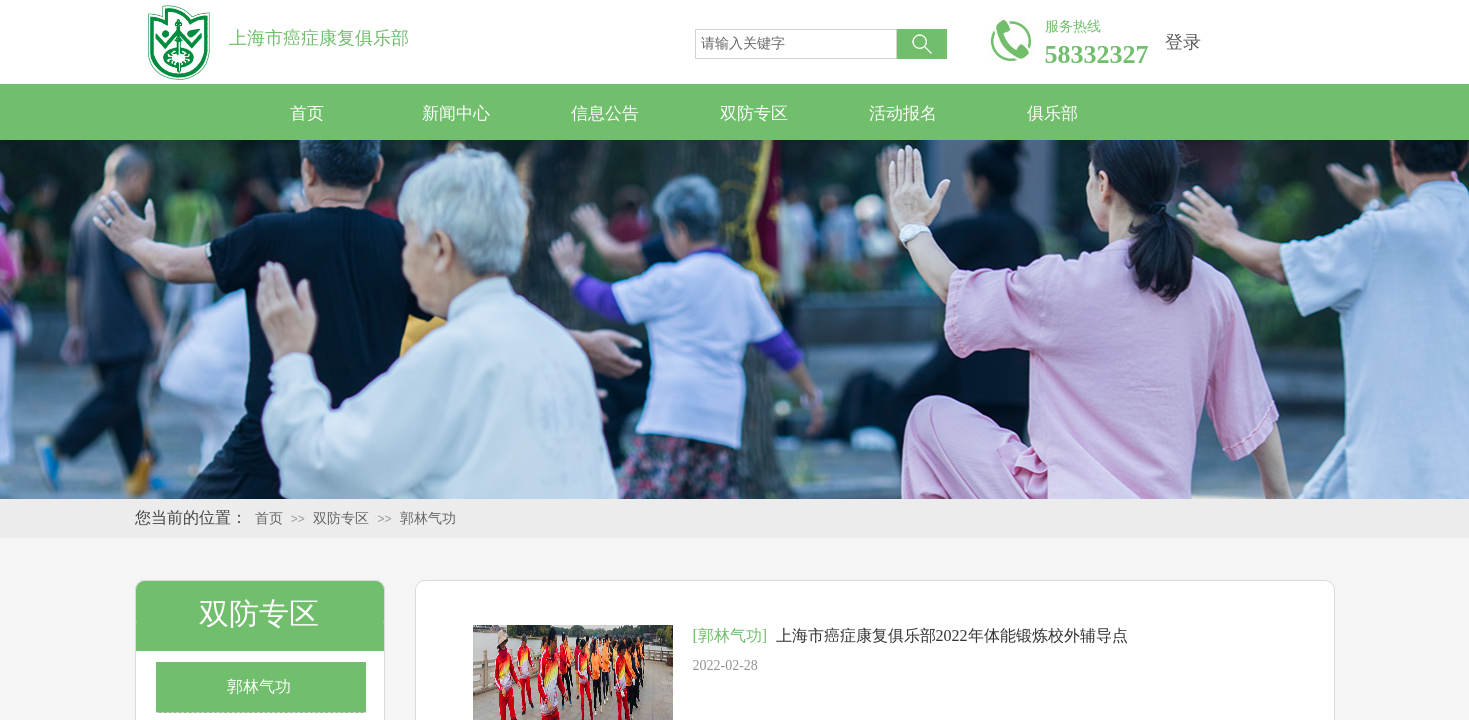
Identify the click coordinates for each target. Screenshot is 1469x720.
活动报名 (903, 113)
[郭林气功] (730, 635)
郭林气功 (428, 518)
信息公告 (605, 113)
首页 (307, 113)
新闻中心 (456, 113)
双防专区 (754, 113)
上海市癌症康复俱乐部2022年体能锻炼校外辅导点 (952, 635)
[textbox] (796, 44)
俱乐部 (1052, 113)
